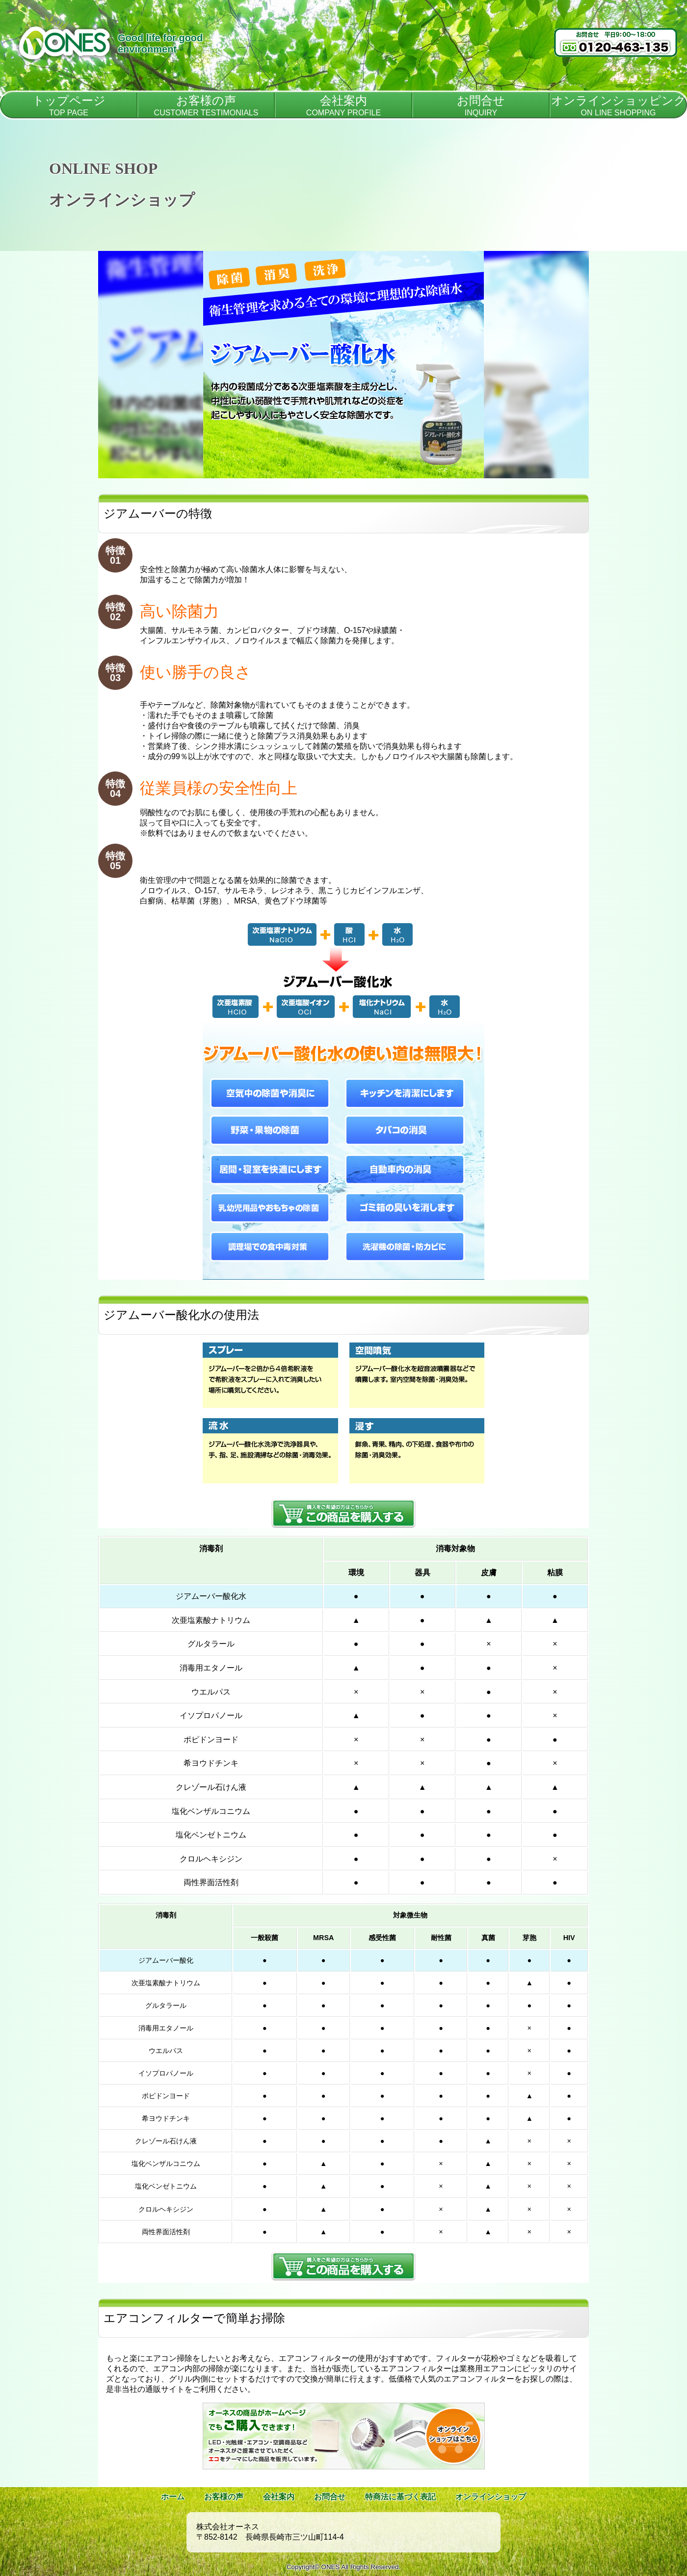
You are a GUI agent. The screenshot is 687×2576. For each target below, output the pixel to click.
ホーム (173, 2497)
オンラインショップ (490, 2497)
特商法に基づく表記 (400, 2497)
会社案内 (278, 2497)
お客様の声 (223, 2497)
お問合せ (329, 2497)
